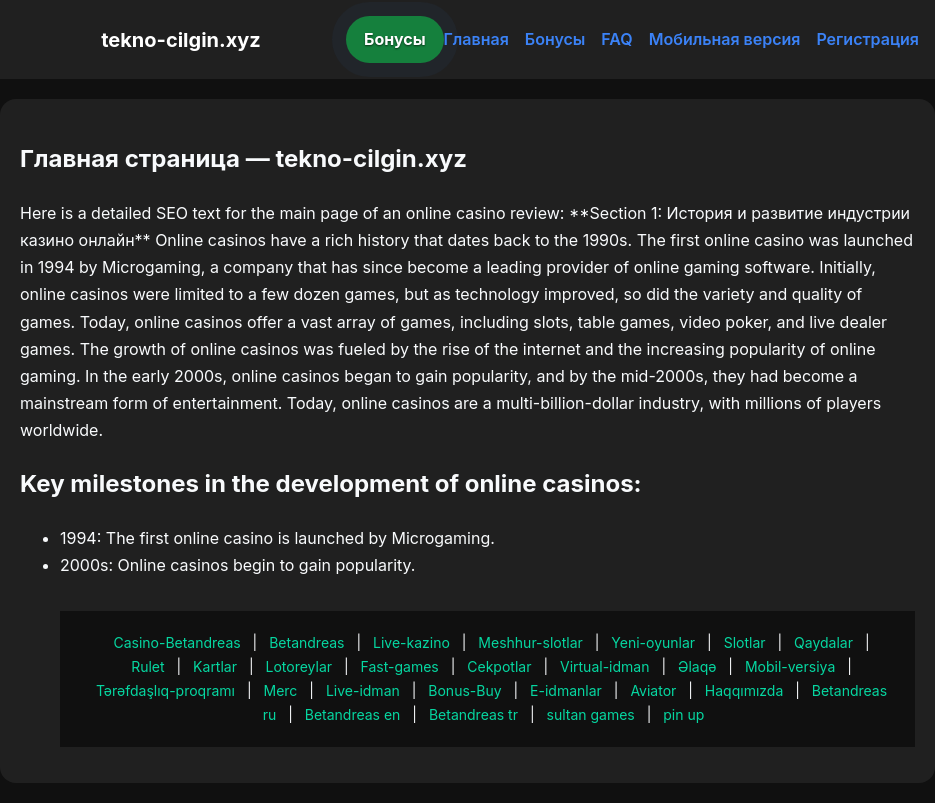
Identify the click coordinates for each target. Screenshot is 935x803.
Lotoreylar (299, 666)
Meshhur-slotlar (530, 642)
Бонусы (395, 39)
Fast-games (400, 666)
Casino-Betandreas (176, 642)
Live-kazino (411, 642)
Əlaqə (697, 666)
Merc (281, 690)
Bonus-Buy (464, 690)
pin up (683, 714)
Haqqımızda (744, 690)
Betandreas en (353, 714)
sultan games (591, 714)
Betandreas (306, 642)
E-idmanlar (566, 690)
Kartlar (215, 666)
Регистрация (867, 39)
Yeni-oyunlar (653, 642)
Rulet (147, 666)
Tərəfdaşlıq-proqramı (165, 690)
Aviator (653, 690)
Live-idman (363, 690)
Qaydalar (823, 642)
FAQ (616, 39)
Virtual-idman (604, 666)
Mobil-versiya (790, 666)
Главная (476, 39)
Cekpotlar (499, 666)
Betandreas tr (473, 714)
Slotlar (745, 642)
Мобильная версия (725, 39)
